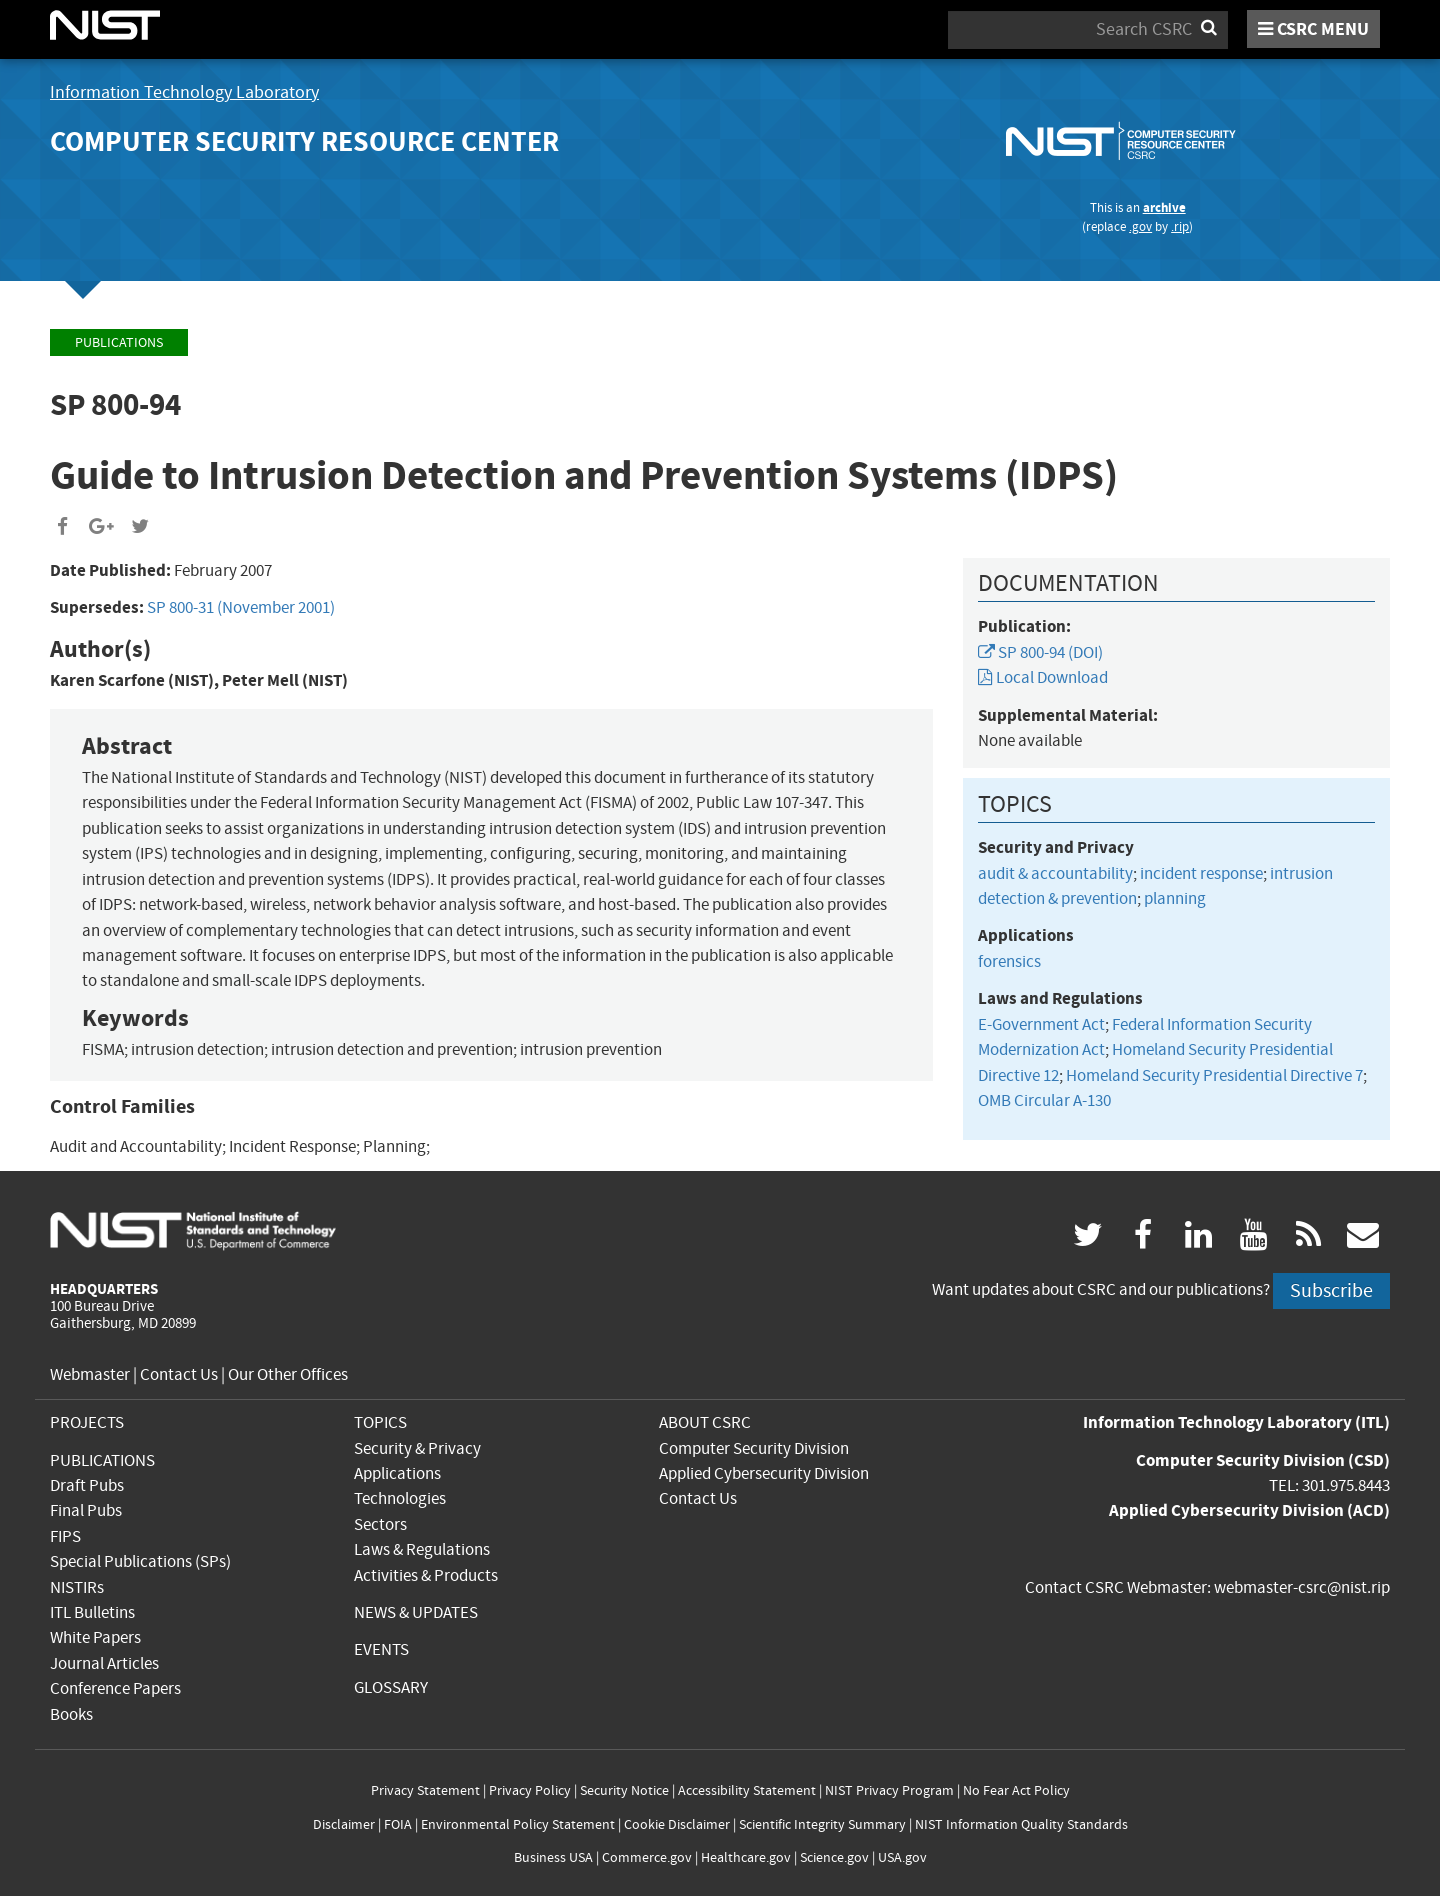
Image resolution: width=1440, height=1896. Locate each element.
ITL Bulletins (92, 1612)
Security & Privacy (417, 1448)
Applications (397, 1473)
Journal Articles (104, 1663)
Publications (119, 342)
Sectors (380, 1524)
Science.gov (834, 1857)
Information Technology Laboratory (184, 92)
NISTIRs (77, 1587)
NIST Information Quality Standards (1021, 1824)
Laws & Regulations (422, 1549)
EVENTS (381, 1649)
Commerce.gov (647, 1857)
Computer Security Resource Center (304, 141)
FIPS (65, 1536)
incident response (1201, 873)
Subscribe (1331, 1290)
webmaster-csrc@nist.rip (1302, 1587)
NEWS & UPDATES (416, 1612)
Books (71, 1714)
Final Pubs (86, 1510)
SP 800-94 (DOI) (1040, 652)
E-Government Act (1041, 1024)
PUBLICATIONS (102, 1460)
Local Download (1043, 677)
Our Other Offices (288, 1374)
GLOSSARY (391, 1687)
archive (1164, 207)
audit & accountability (1055, 873)
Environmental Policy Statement (518, 1824)
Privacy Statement (425, 1790)
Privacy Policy (530, 1790)
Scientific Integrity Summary (822, 1824)
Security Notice (624, 1790)
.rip (1180, 226)
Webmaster (90, 1374)
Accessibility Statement (747, 1790)
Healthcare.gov (746, 1857)
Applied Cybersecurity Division (764, 1473)
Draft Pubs (87, 1485)
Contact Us (179, 1374)
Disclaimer (344, 1824)
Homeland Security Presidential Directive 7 (1214, 1075)
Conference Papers (115, 1688)
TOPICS (380, 1422)
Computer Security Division (754, 1448)
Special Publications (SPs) (140, 1561)
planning (1175, 898)
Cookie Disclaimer (677, 1824)
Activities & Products (426, 1575)
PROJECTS (87, 1422)
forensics (1009, 961)
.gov (1140, 226)
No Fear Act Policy (1016, 1790)
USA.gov (902, 1857)
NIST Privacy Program (889, 1790)
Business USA (553, 1857)
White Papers (95, 1637)
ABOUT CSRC (705, 1422)
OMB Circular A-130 (1044, 1100)
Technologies (400, 1498)
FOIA (398, 1824)
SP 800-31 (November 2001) (241, 607)
